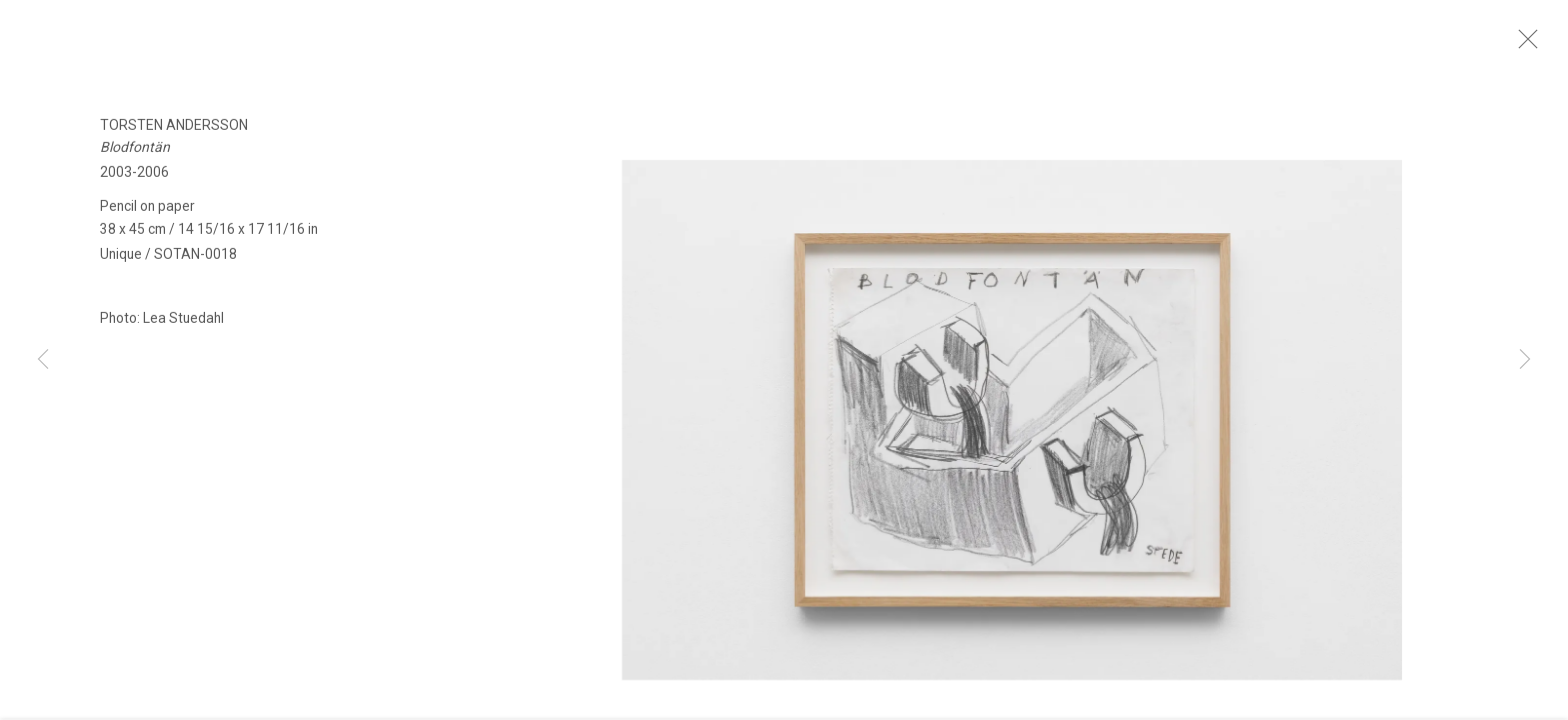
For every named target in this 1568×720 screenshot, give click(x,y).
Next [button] (1525, 360)
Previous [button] (43, 360)
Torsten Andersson (174, 135)
